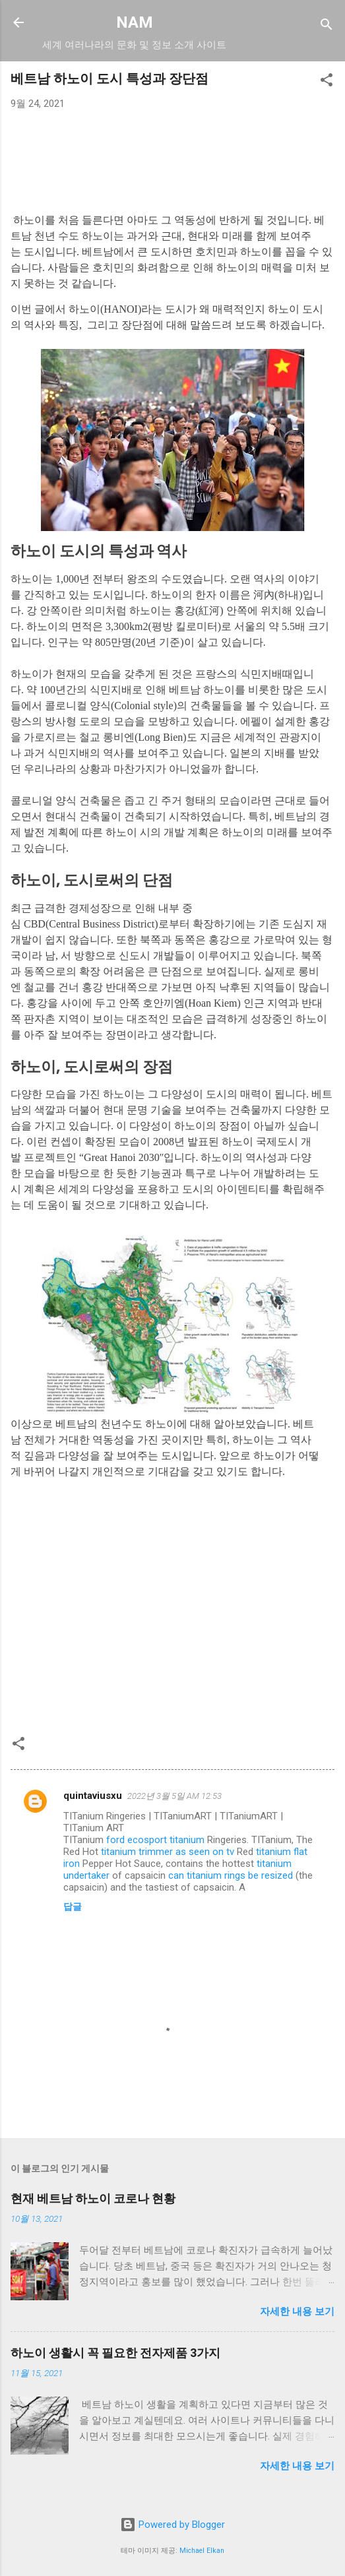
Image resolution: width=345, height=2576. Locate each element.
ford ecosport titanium (155, 1840)
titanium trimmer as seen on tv (167, 1852)
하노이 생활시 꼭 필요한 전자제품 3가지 (115, 2353)
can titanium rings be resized (230, 1875)
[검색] (326, 27)
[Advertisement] (172, 154)
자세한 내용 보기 (297, 2311)
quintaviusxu (92, 1796)
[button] (326, 82)
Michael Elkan (201, 2550)
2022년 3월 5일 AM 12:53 (174, 1796)
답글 (72, 1906)
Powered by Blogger (172, 2524)
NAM (134, 22)
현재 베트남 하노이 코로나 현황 (93, 2198)
